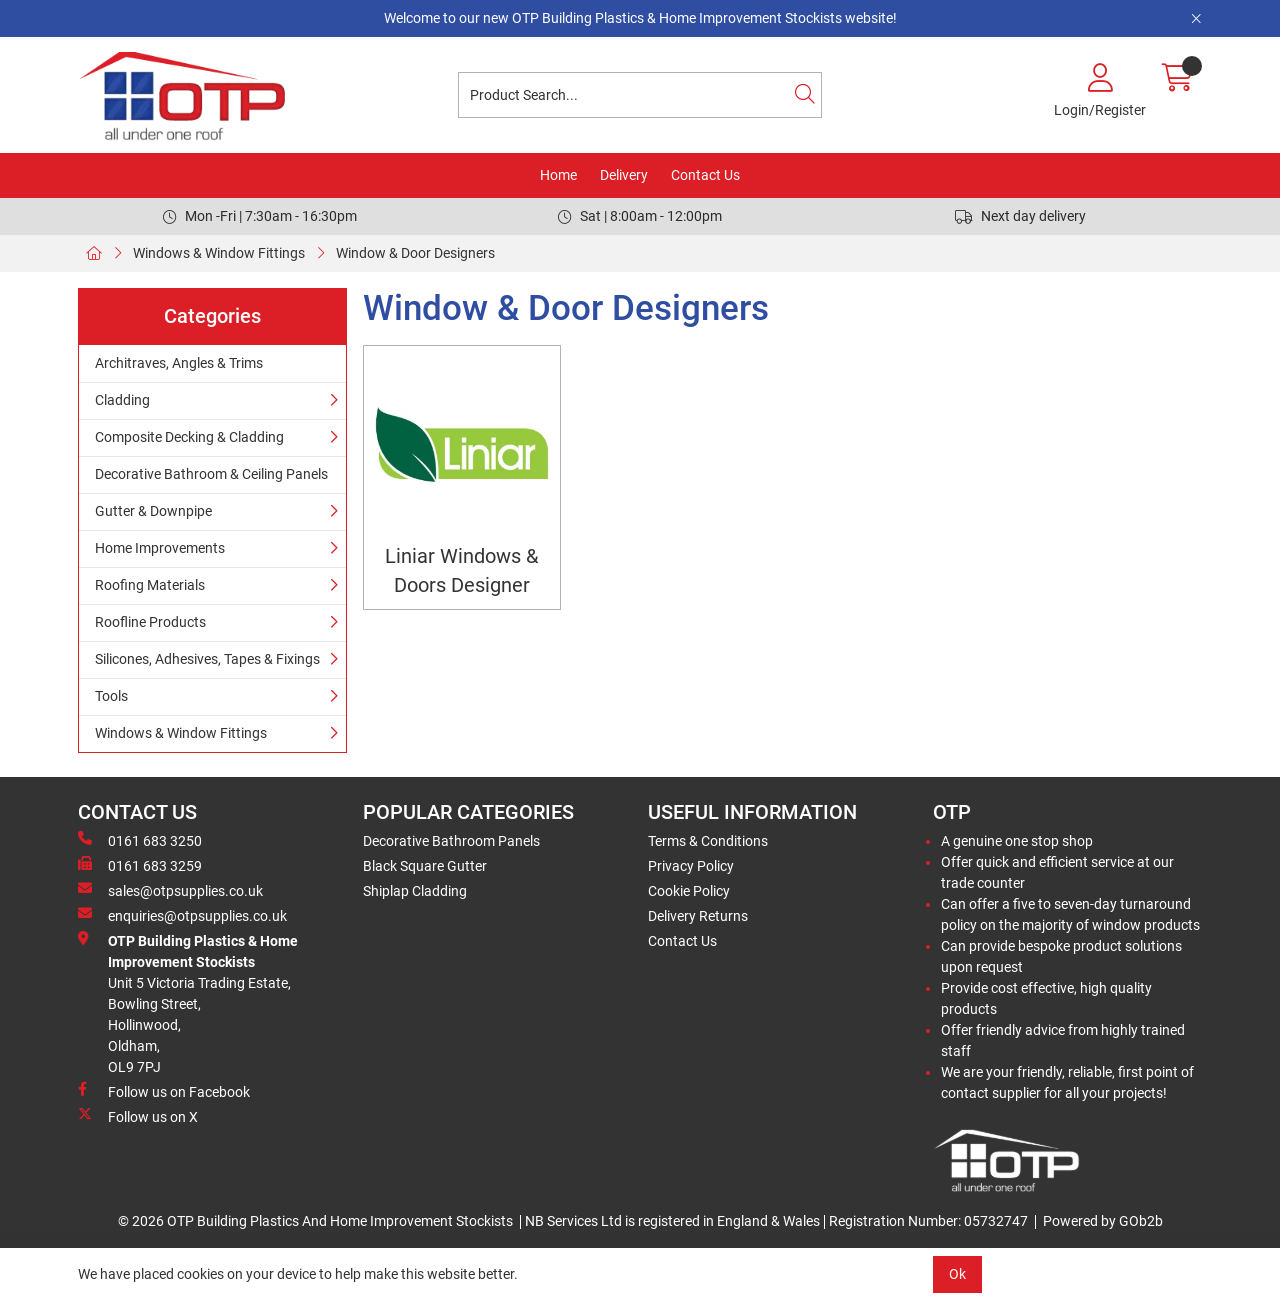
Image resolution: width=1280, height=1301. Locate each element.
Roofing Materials (150, 585)
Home (558, 175)
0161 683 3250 (140, 840)
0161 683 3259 (140, 865)
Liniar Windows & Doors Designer (461, 571)
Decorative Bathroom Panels (451, 841)
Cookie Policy (689, 891)
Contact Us (705, 175)
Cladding (122, 400)
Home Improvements (160, 548)
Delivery (624, 175)
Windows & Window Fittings (219, 253)
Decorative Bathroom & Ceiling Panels (211, 474)
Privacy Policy (691, 866)
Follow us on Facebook (164, 1091)
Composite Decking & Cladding (189, 437)
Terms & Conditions (708, 841)
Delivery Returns (698, 916)
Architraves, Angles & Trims (179, 363)
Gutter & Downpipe (153, 511)
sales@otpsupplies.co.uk (170, 890)
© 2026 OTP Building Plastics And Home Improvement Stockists (315, 1221)
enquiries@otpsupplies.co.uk (182, 915)
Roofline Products (150, 622)
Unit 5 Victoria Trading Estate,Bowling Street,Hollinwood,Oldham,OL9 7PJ (188, 1003)
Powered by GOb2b (1103, 1221)
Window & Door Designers (415, 253)
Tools (111, 696)
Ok (957, 1274)
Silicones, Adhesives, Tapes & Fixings (207, 659)
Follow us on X (138, 1116)
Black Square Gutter (425, 866)
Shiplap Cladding (415, 891)
